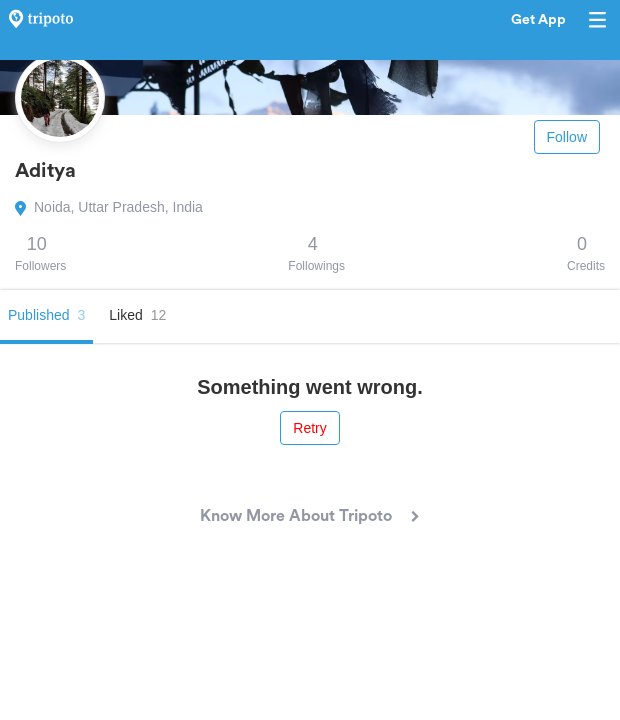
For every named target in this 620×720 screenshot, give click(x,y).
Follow (567, 137)
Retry (309, 428)
